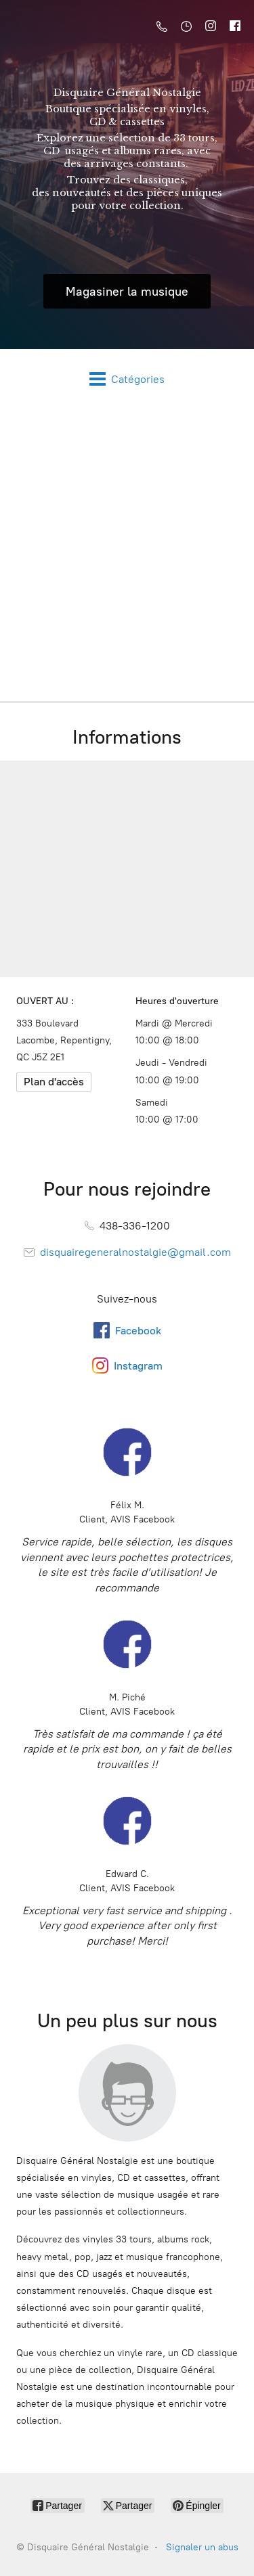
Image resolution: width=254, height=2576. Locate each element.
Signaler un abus (202, 2547)
